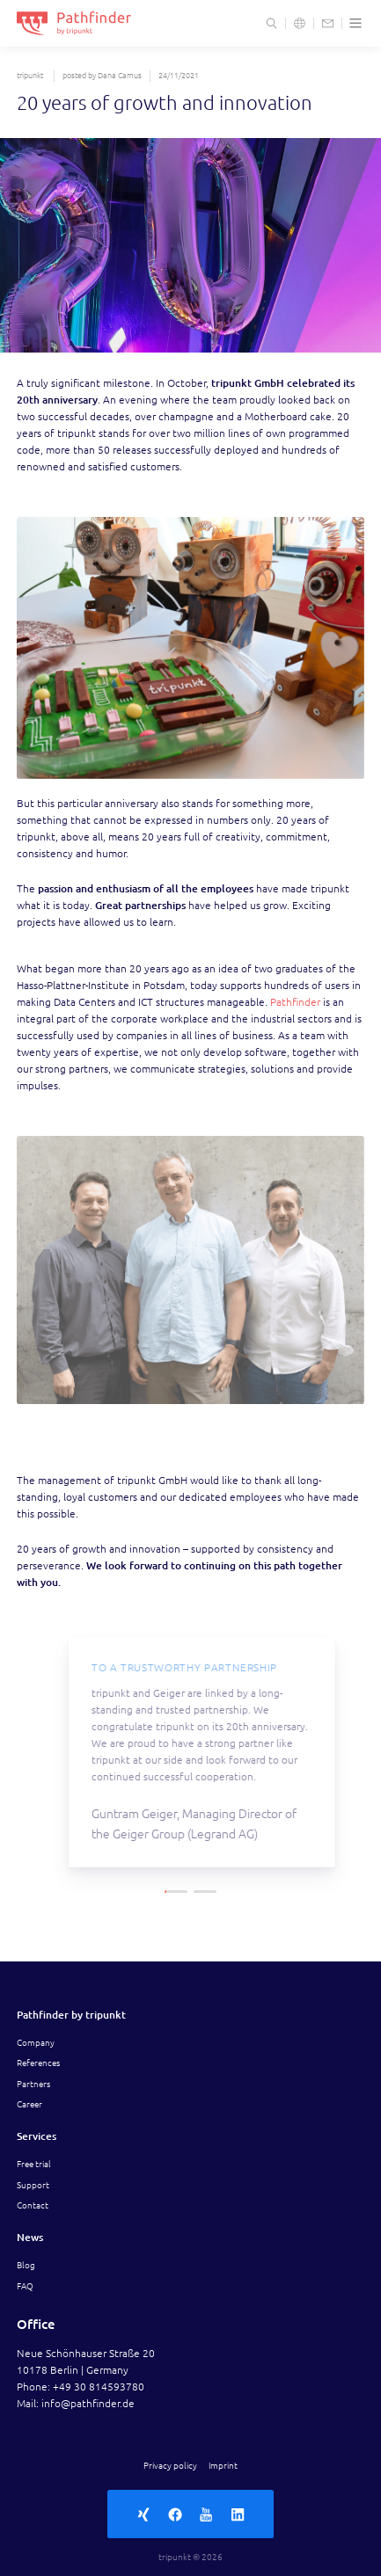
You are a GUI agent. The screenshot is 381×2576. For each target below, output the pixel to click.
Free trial (34, 2163)
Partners (33, 2083)
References (38, 2062)
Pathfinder (296, 1002)
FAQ (25, 2286)
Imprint (223, 2465)
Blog (26, 2264)
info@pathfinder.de (88, 2403)
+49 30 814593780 (98, 2386)
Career (29, 2104)
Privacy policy (170, 2465)
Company (36, 2042)
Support (33, 2184)
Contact (32, 2205)
